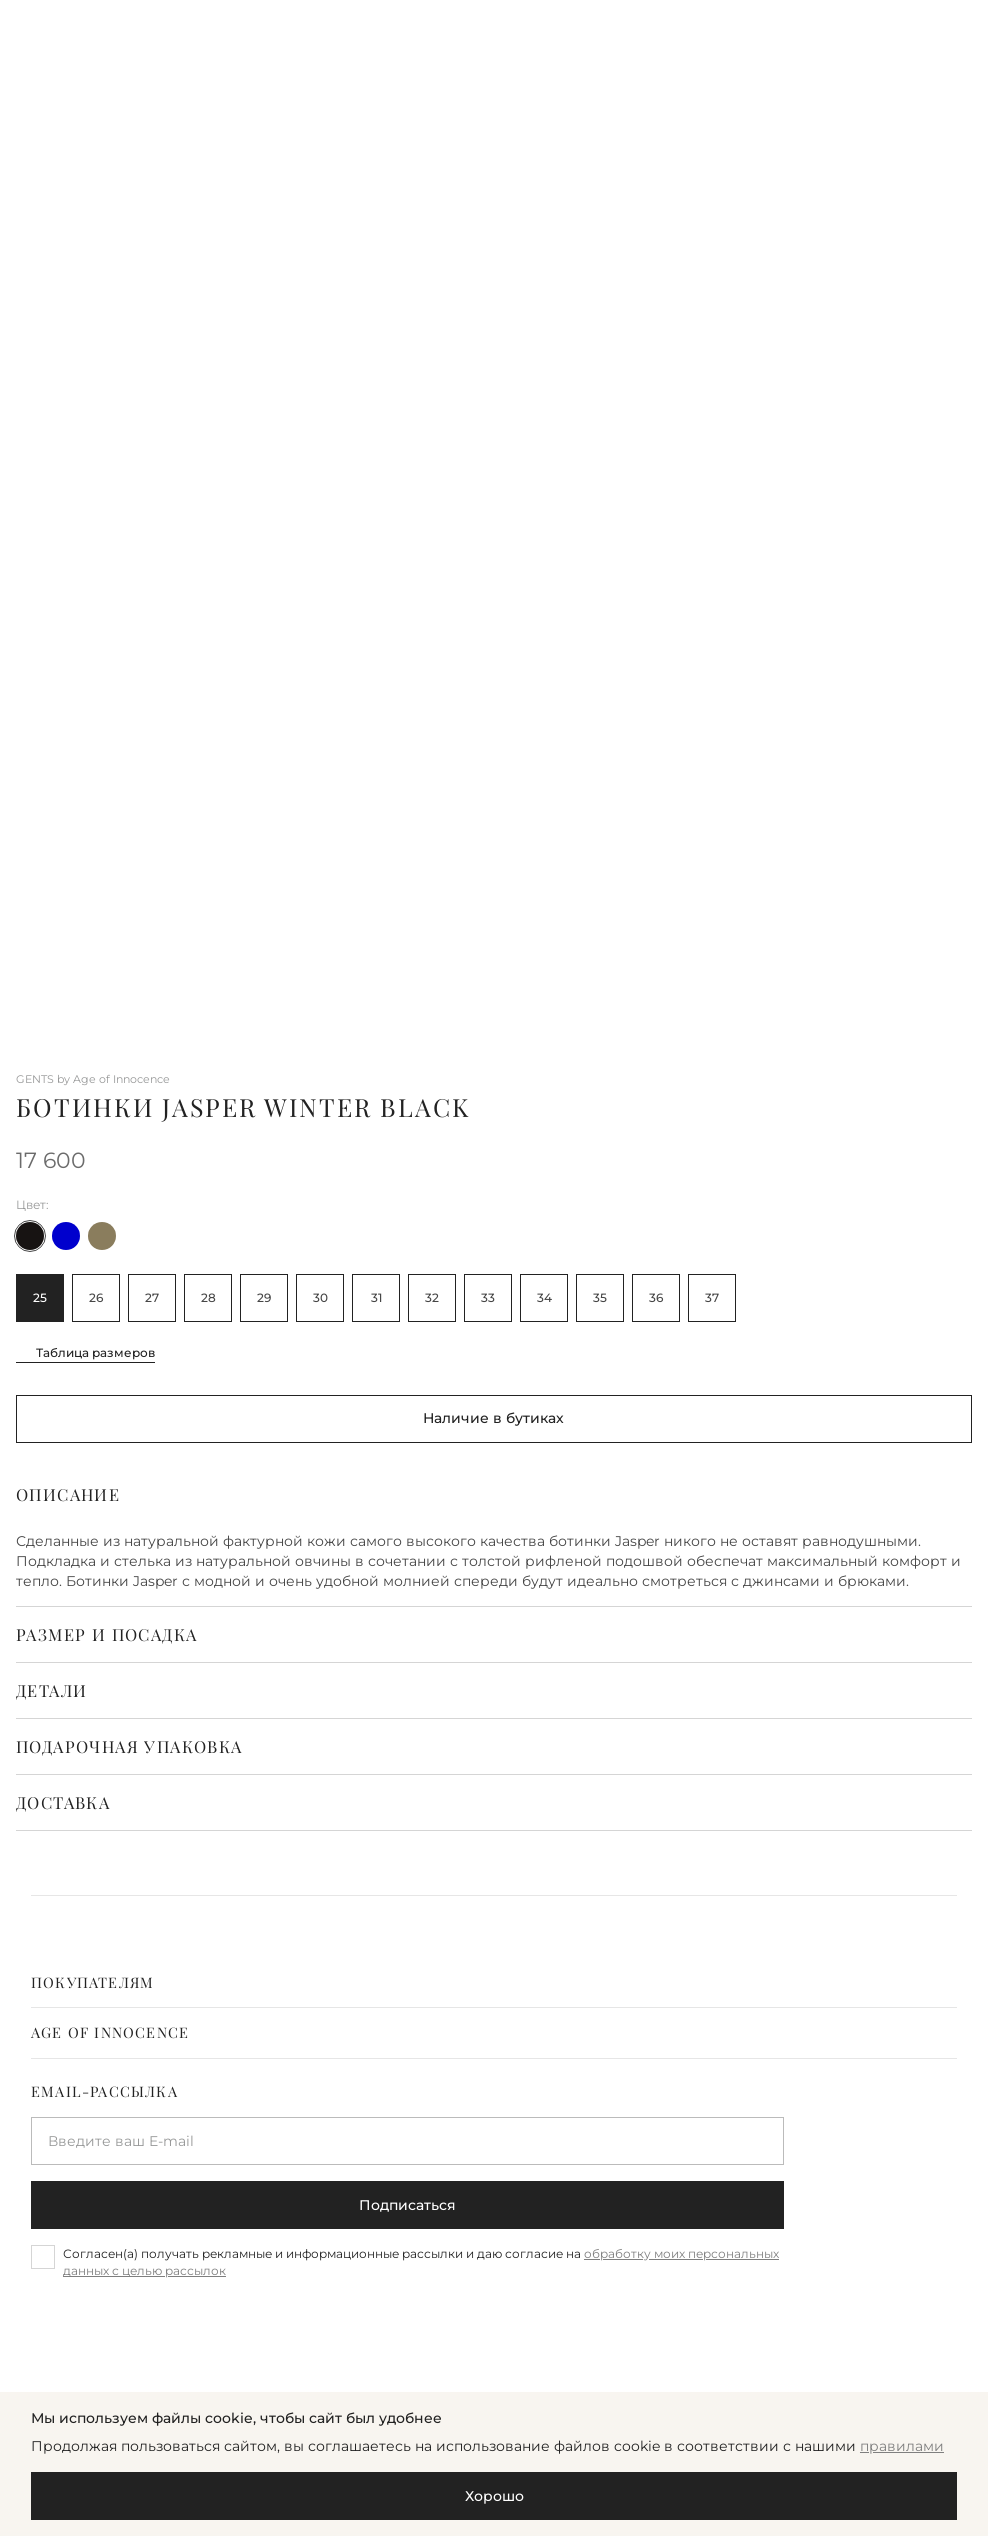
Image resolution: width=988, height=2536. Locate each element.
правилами (902, 2446)
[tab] (494, 1983)
